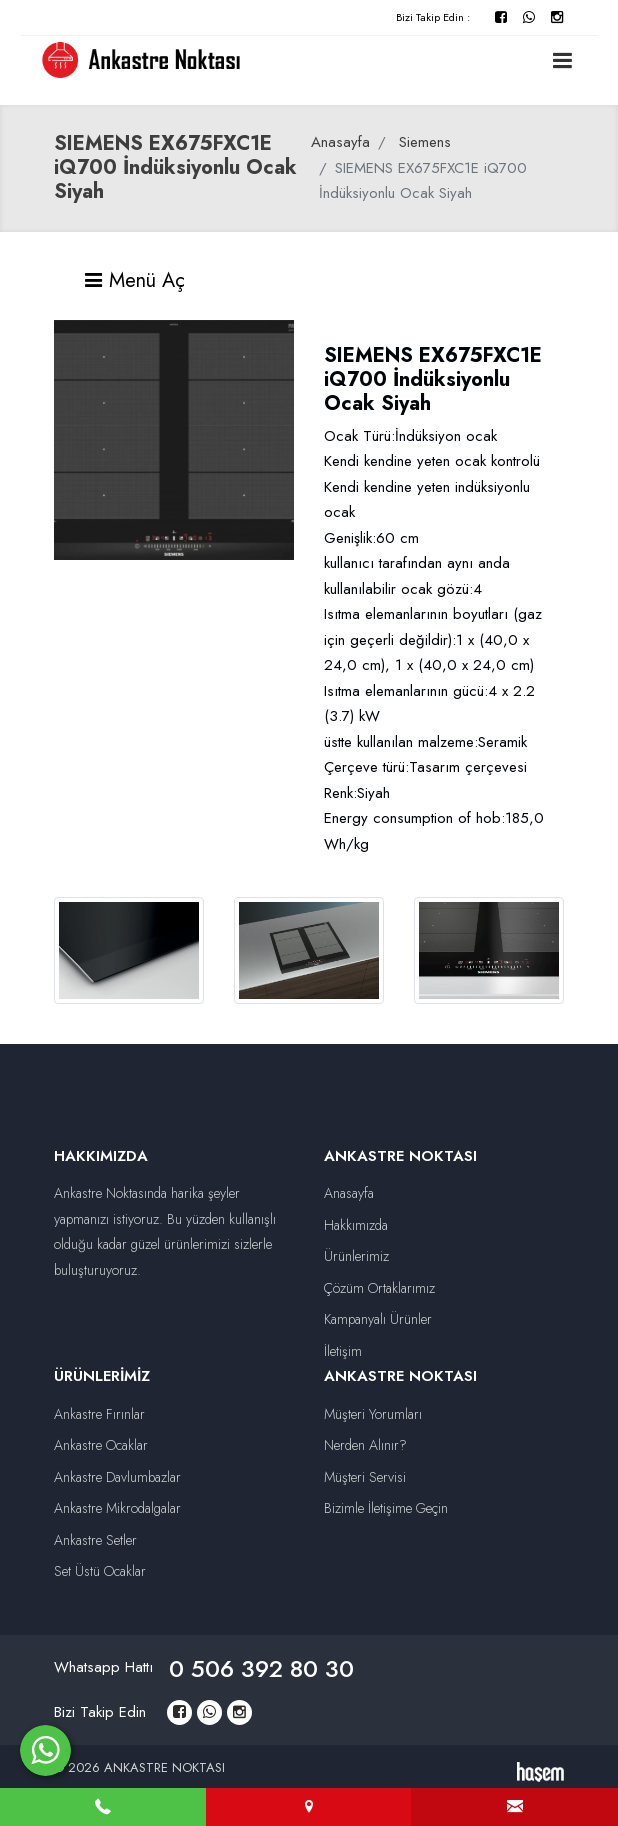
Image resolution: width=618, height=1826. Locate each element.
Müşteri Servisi (365, 1477)
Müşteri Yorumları (373, 1414)
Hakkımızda (356, 1225)
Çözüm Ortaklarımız (379, 1288)
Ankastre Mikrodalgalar (117, 1508)
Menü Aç (134, 280)
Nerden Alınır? (365, 1445)
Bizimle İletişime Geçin (386, 1508)
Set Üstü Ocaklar (100, 1571)
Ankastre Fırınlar (99, 1414)
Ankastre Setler (95, 1540)
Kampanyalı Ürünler (378, 1319)
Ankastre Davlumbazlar (117, 1477)
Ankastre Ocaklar (101, 1445)
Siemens (425, 142)
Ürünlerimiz (356, 1256)
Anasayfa (340, 142)
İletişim (343, 1351)
